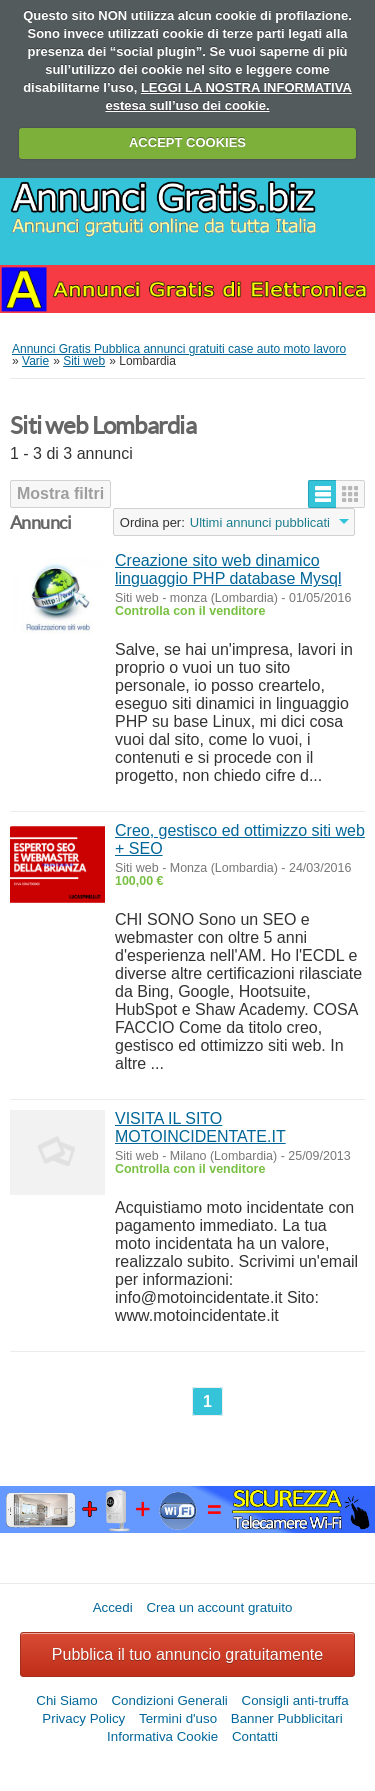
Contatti (255, 1736)
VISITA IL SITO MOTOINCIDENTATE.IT (200, 1127)
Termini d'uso (178, 1718)
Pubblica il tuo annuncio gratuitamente (187, 1654)
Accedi (113, 1607)
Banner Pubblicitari (287, 1718)
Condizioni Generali (169, 1700)
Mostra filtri (60, 493)
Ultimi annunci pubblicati (260, 522)
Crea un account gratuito (219, 1607)
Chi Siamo (66, 1700)
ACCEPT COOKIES (187, 142)
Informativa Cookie (162, 1736)
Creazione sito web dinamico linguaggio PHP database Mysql (228, 569)
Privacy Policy (83, 1718)
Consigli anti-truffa (295, 1700)
